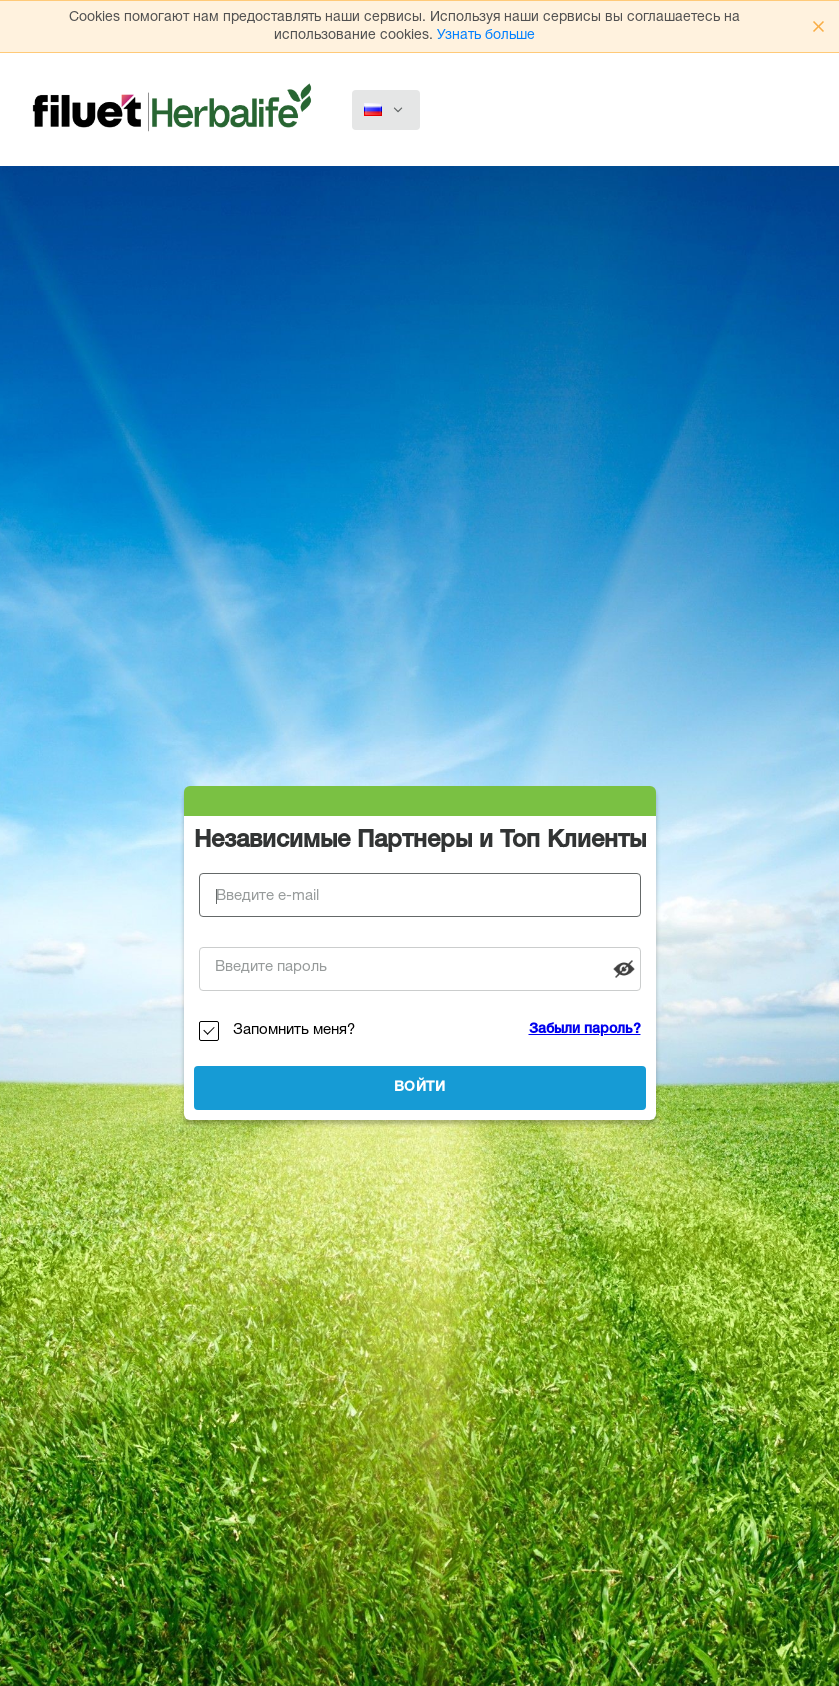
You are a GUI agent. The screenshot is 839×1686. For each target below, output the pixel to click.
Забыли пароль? (585, 1030)
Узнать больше (486, 36)
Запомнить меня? (294, 1030)
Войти (420, 1088)
